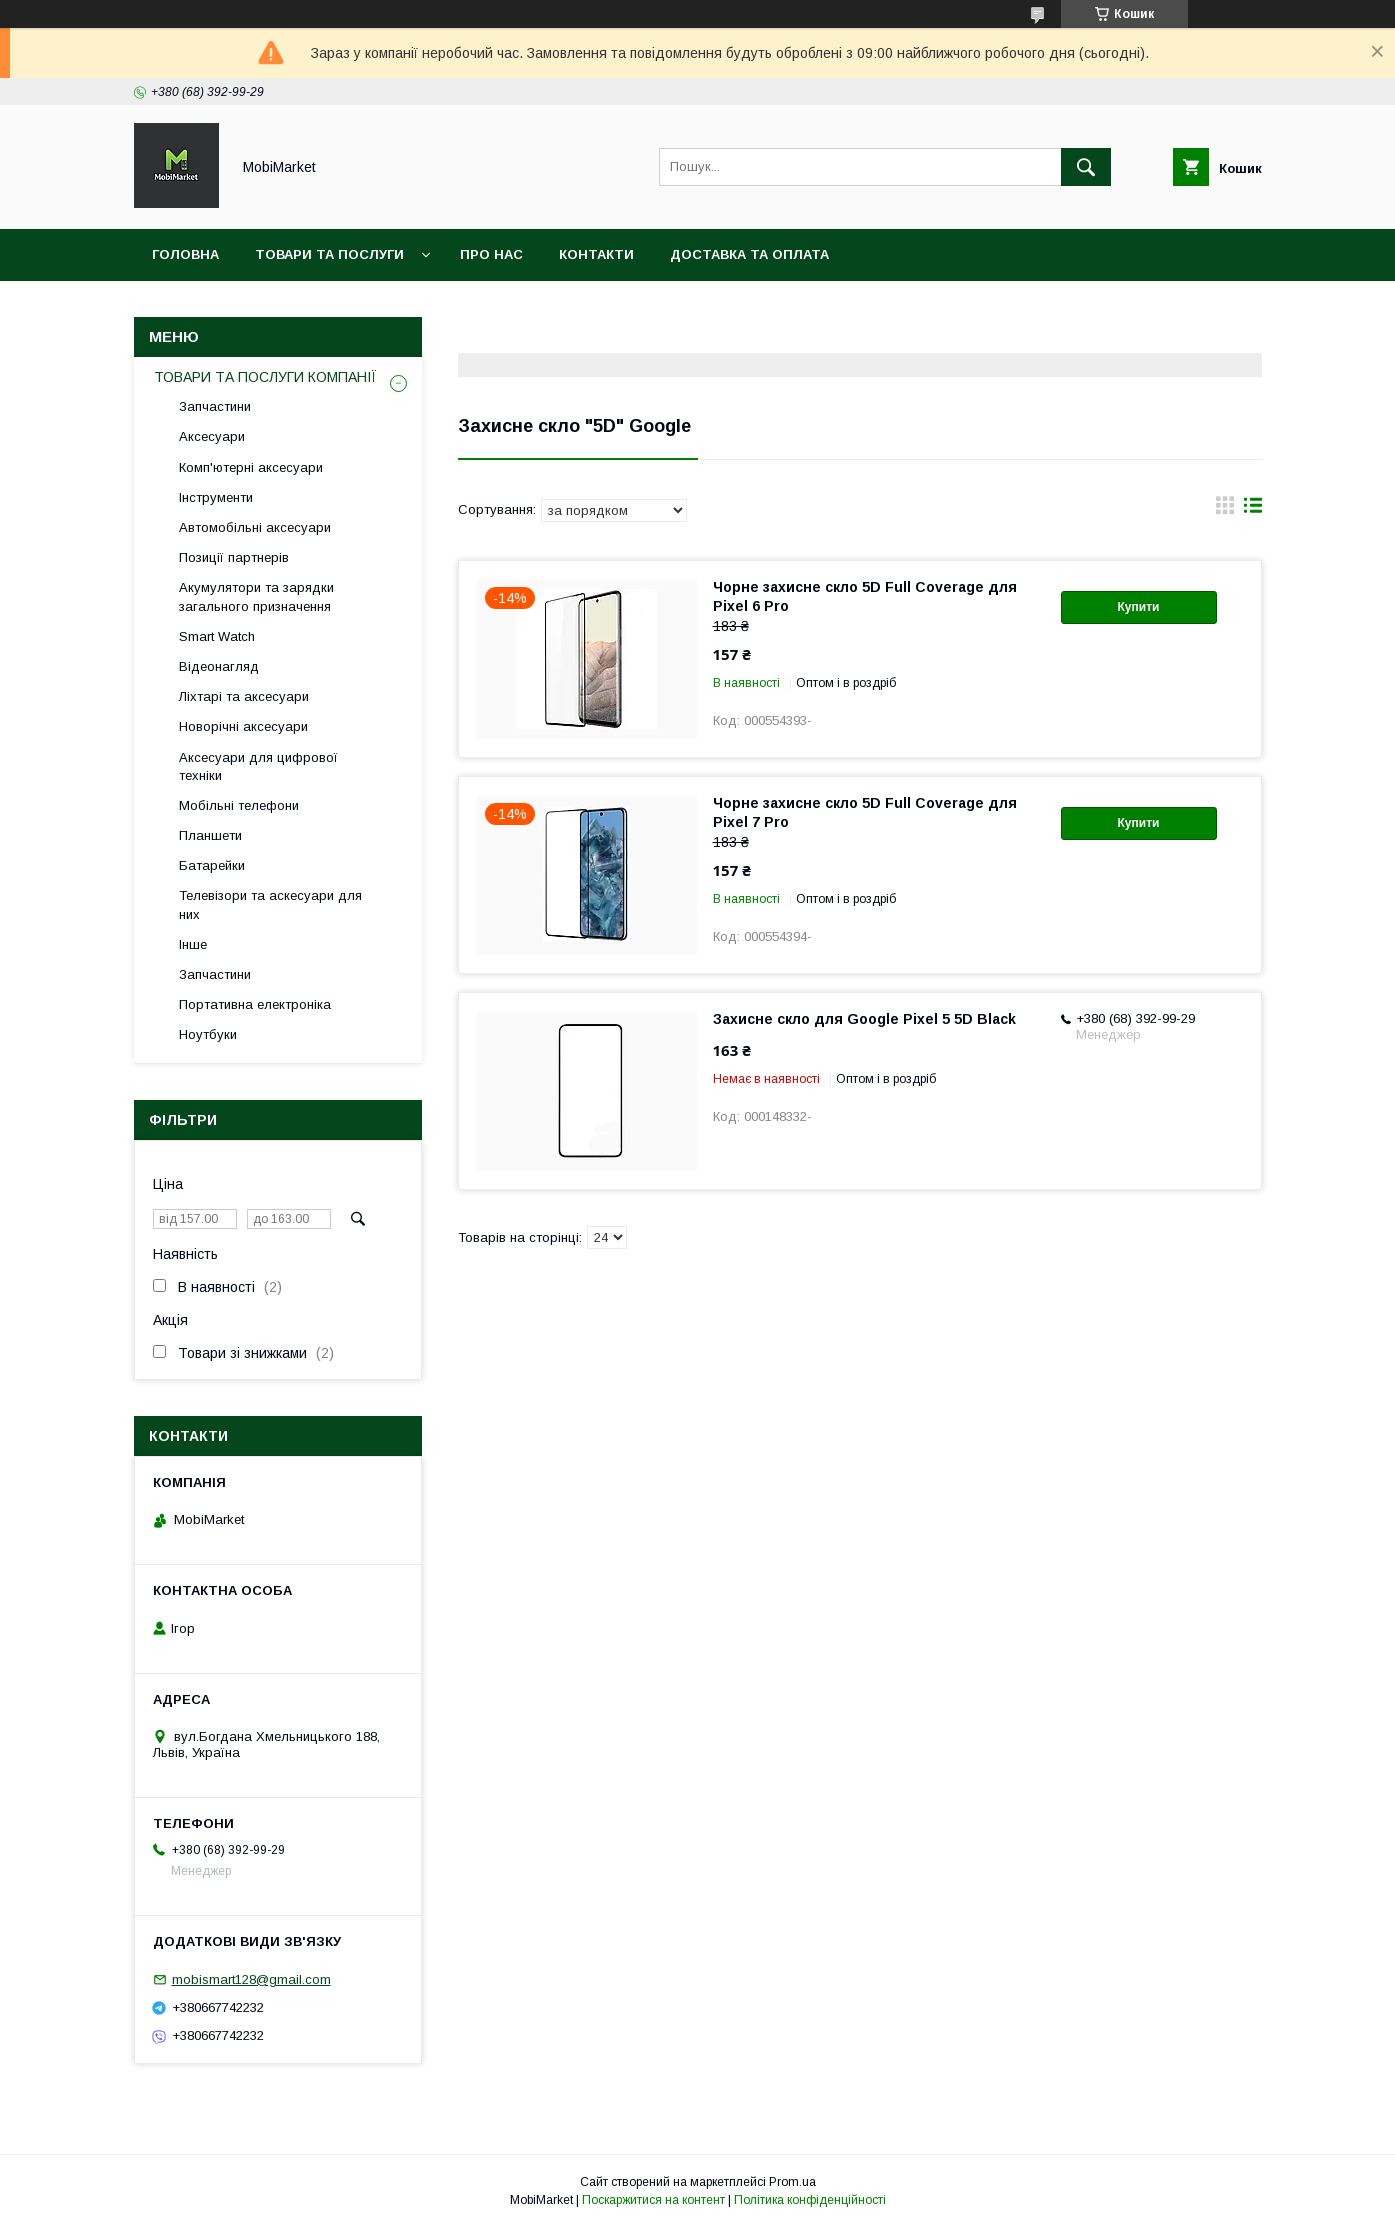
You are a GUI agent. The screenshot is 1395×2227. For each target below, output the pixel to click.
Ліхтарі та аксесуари (244, 696)
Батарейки (212, 865)
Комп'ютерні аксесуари (251, 467)
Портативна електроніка (255, 1004)
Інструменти (216, 497)
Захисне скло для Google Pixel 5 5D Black (864, 1019)
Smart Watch (217, 636)
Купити (1139, 607)
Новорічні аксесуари (243, 726)
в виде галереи (1225, 510)
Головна (185, 254)
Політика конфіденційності (810, 2200)
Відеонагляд (219, 666)
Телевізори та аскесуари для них (270, 904)
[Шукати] (1086, 167)
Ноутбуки (208, 1034)
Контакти (596, 254)
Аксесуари (212, 436)
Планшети (210, 835)
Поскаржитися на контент (653, 2200)
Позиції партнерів (234, 557)
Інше (193, 944)
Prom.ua (792, 2182)
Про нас (491, 254)
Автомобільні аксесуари (255, 527)
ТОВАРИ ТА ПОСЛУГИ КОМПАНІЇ (265, 377)
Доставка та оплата (749, 254)
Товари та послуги (329, 254)
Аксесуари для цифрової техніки (258, 766)
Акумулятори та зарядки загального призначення (256, 596)
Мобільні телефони (239, 805)
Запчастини (215, 406)
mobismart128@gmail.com (251, 1979)
